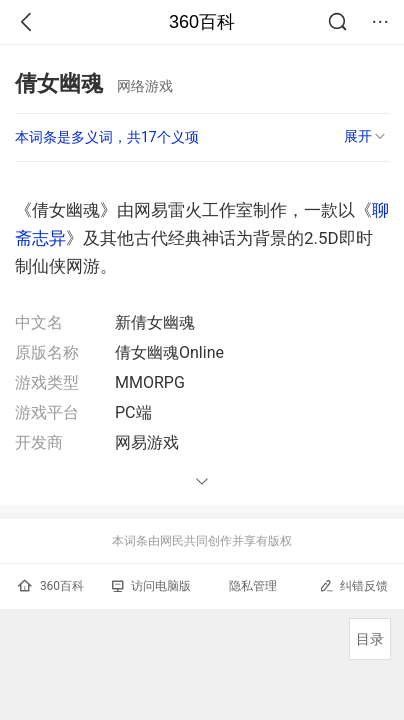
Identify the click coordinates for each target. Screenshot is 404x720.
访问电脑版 (151, 586)
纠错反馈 (353, 585)
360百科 (202, 22)
